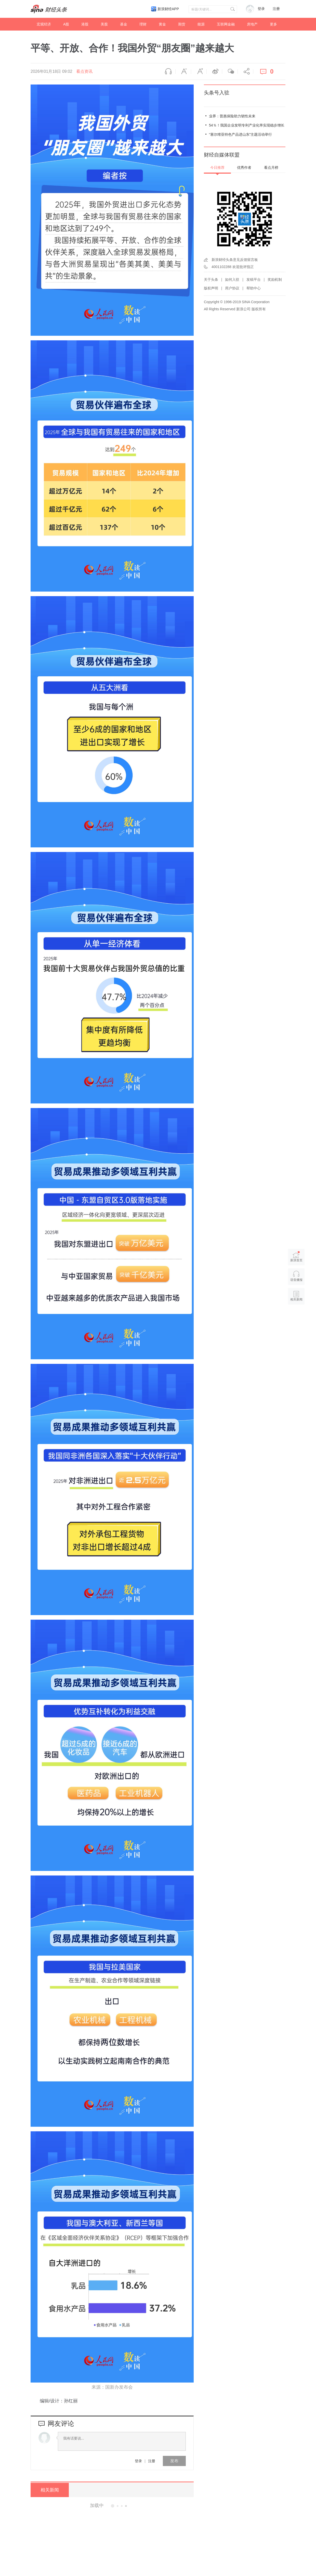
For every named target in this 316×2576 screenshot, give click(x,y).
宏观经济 (44, 24)
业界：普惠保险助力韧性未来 (232, 116)
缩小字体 (183, 71)
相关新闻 (50, 2490)
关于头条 (211, 279)
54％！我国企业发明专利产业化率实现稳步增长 (246, 125)
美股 (104, 24)
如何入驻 (232, 279)
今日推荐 (217, 167)
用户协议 (232, 288)
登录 (138, 2461)
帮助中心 (253, 288)
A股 (66, 24)
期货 (181, 24)
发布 (174, 2461)
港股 (84, 24)
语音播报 (167, 71)
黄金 (162, 24)
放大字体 (198, 71)
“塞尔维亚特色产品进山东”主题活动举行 (240, 134)
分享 (245, 71)
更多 (273, 24)
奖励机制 (275, 279)
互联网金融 (226, 24)
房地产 (252, 24)
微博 (214, 71)
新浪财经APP (168, 9)
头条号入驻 (216, 92)
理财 (143, 24)
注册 (276, 9)
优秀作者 (244, 167)
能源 (201, 24)
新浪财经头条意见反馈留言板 (235, 260)
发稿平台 (253, 279)
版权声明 (211, 288)
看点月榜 (271, 167)
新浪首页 (296, 1256)
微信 (230, 71)
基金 (123, 24)
